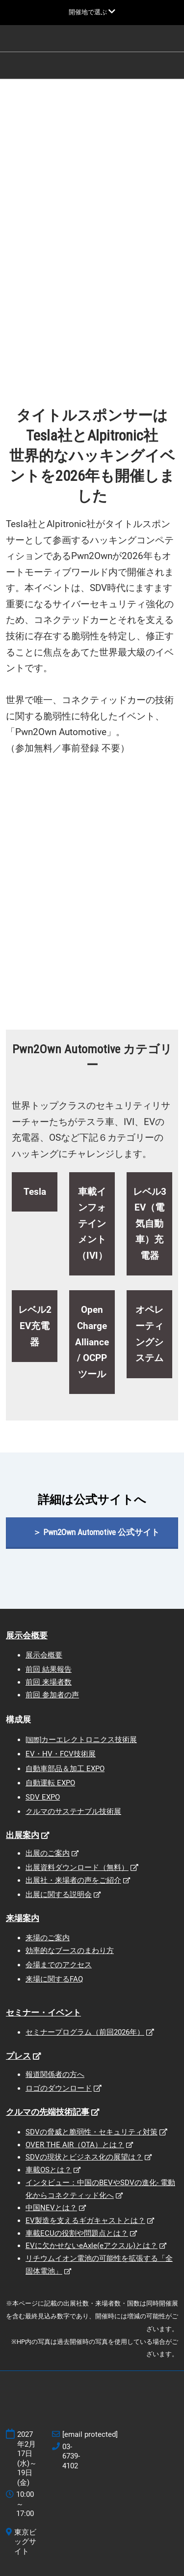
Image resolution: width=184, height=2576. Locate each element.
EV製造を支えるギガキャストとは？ (85, 2220)
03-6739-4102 (71, 2456)
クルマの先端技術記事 (47, 2112)
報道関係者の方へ (55, 2074)
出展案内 (22, 1835)
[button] (92, 1532)
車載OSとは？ (49, 2169)
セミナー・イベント (43, 2012)
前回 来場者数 (49, 1682)
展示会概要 (27, 1635)
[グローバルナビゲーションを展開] (92, 12)
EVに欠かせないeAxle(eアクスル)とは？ (92, 2245)
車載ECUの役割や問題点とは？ (77, 2233)
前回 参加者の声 (52, 1694)
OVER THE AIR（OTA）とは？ (75, 2144)
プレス (18, 2056)
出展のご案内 (48, 1853)
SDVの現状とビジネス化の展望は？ (84, 2157)
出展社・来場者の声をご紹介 (73, 1880)
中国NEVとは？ (51, 2207)
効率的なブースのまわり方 (70, 1950)
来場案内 (22, 1918)
